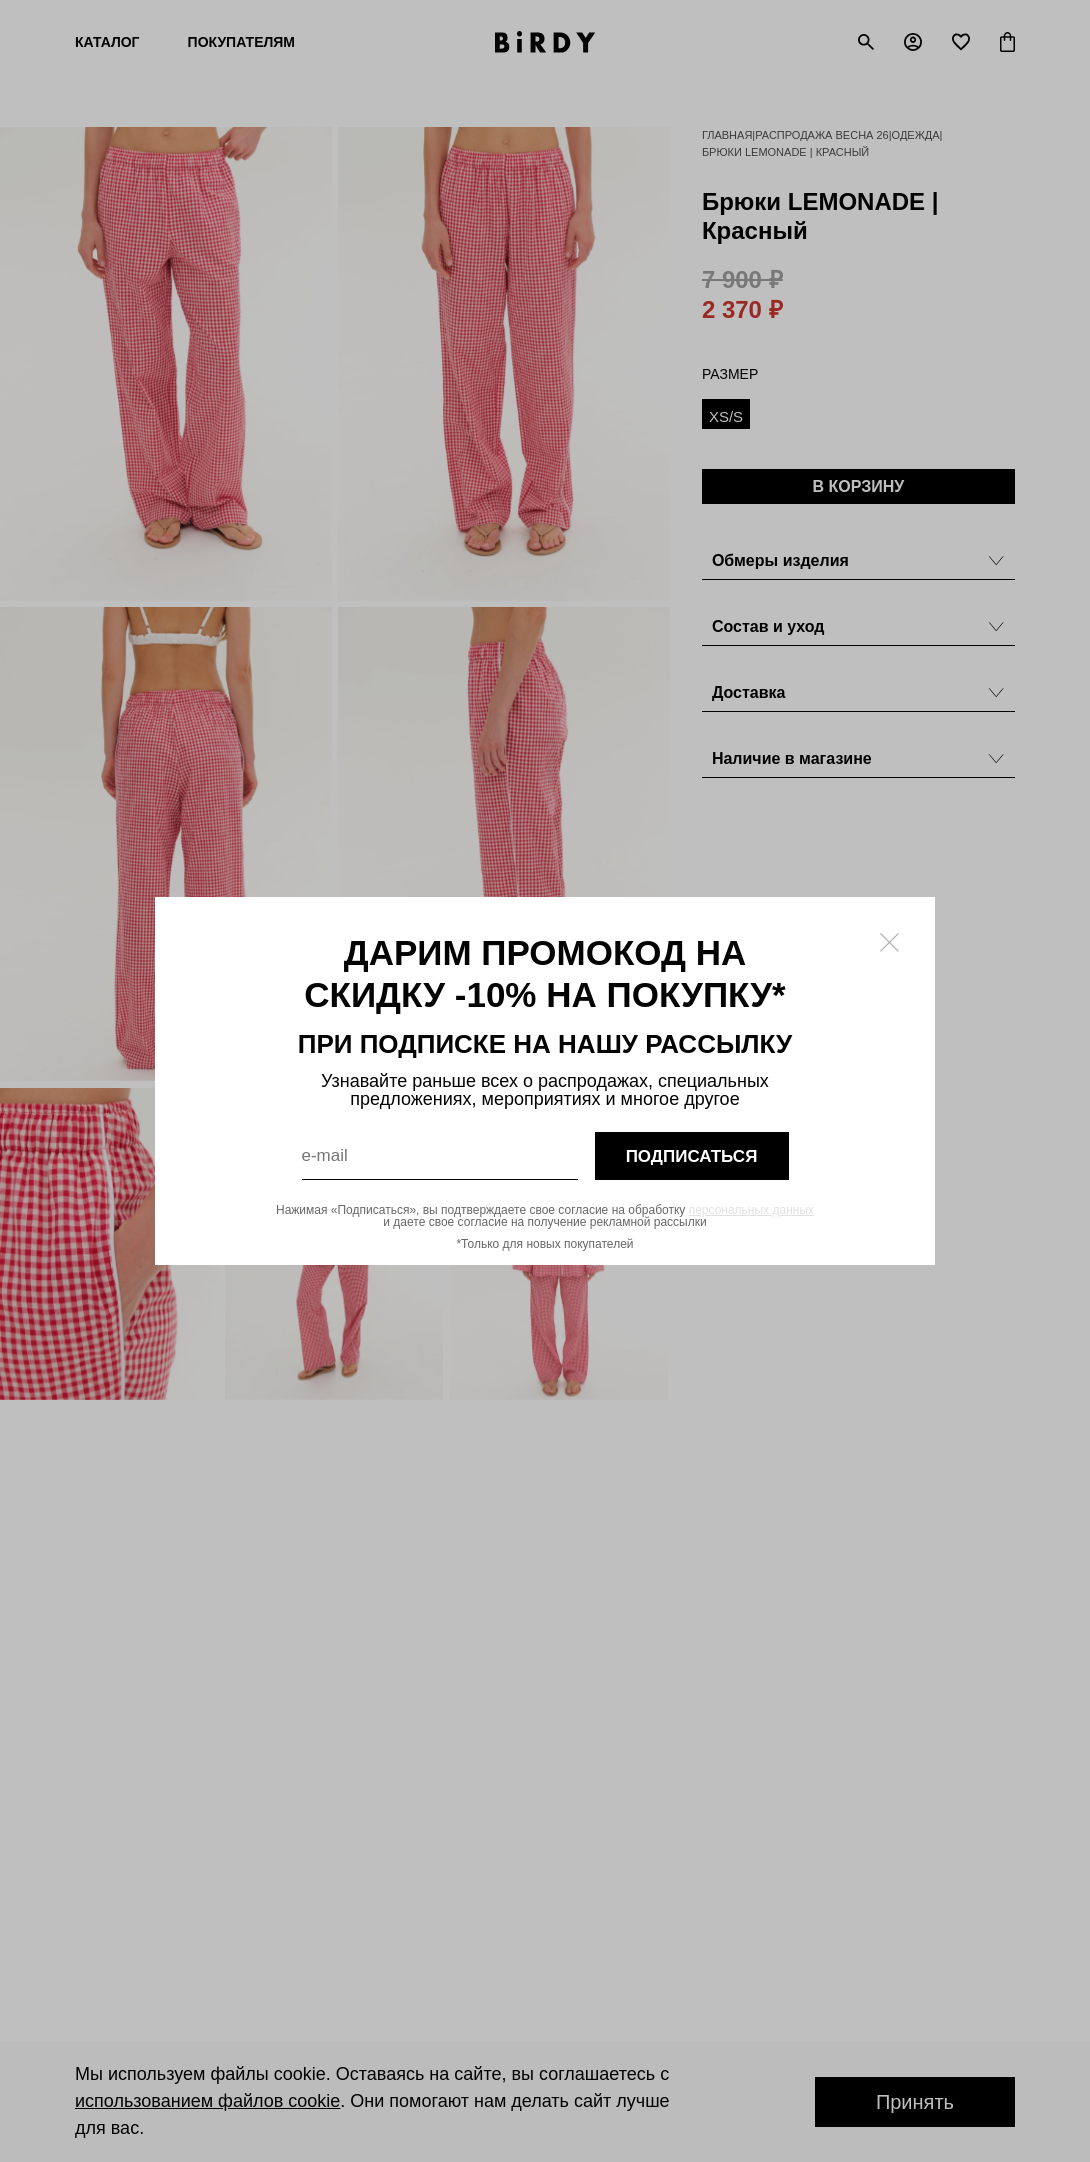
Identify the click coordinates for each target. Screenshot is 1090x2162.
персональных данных (751, 1210)
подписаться (692, 1156)
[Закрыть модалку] (889, 942)
